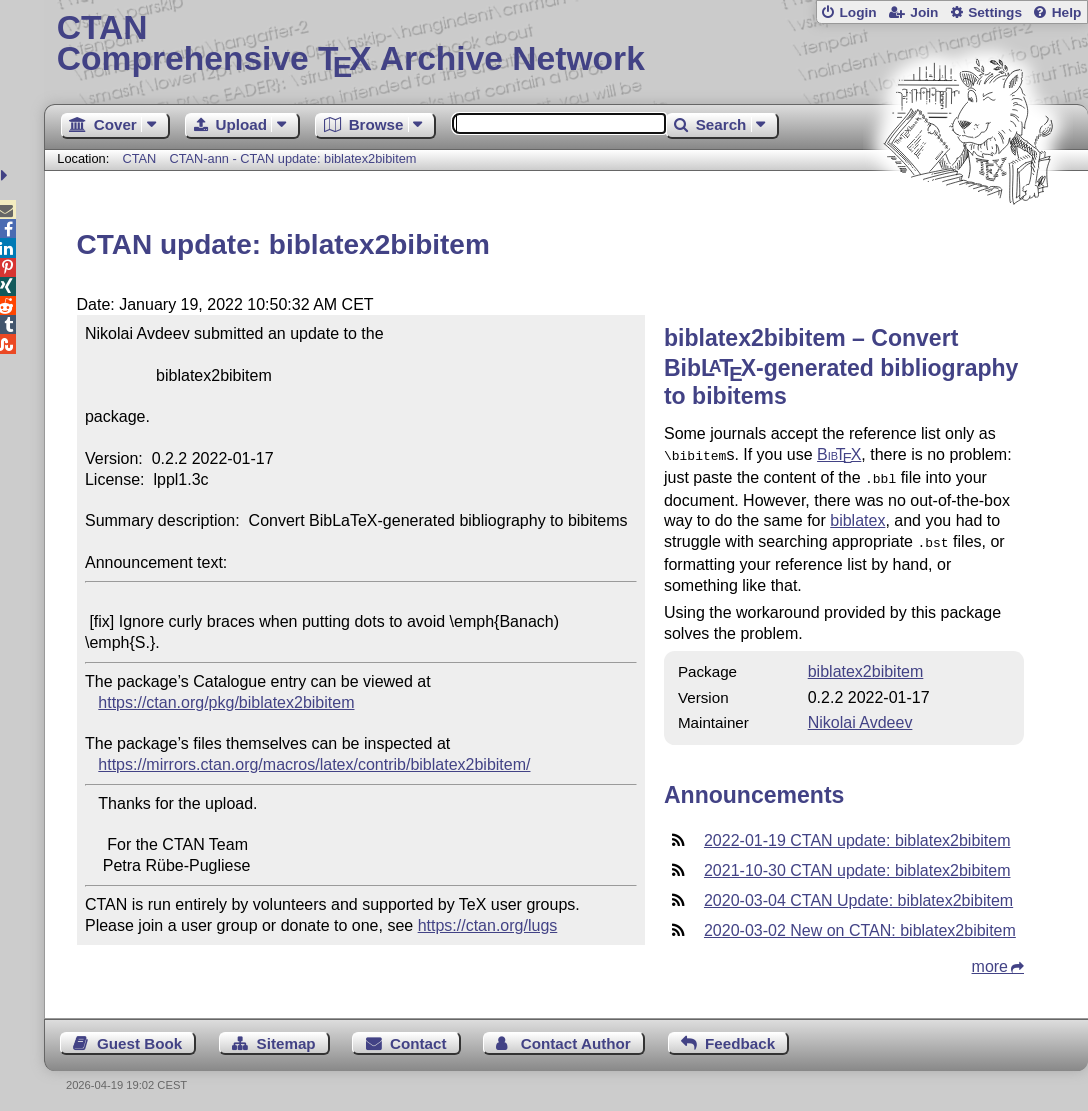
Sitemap (286, 1037)
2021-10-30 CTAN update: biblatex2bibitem (857, 864)
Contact (418, 1037)
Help (1067, 12)
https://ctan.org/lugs (488, 925)
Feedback (740, 1037)
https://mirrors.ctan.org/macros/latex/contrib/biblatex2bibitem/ (314, 764)
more (990, 960)
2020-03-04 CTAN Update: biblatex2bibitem (858, 894)
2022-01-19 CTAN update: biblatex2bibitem (857, 834)
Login (857, 12)
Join (924, 12)
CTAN (139, 158)
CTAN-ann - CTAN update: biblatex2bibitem (292, 158)
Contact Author (576, 1037)
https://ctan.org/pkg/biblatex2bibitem (226, 702)
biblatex (857, 516)
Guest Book (139, 1037)
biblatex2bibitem (866, 665)
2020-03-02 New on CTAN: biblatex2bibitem (860, 924)
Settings (995, 12)
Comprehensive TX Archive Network (566, 45)
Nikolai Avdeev (860, 716)
